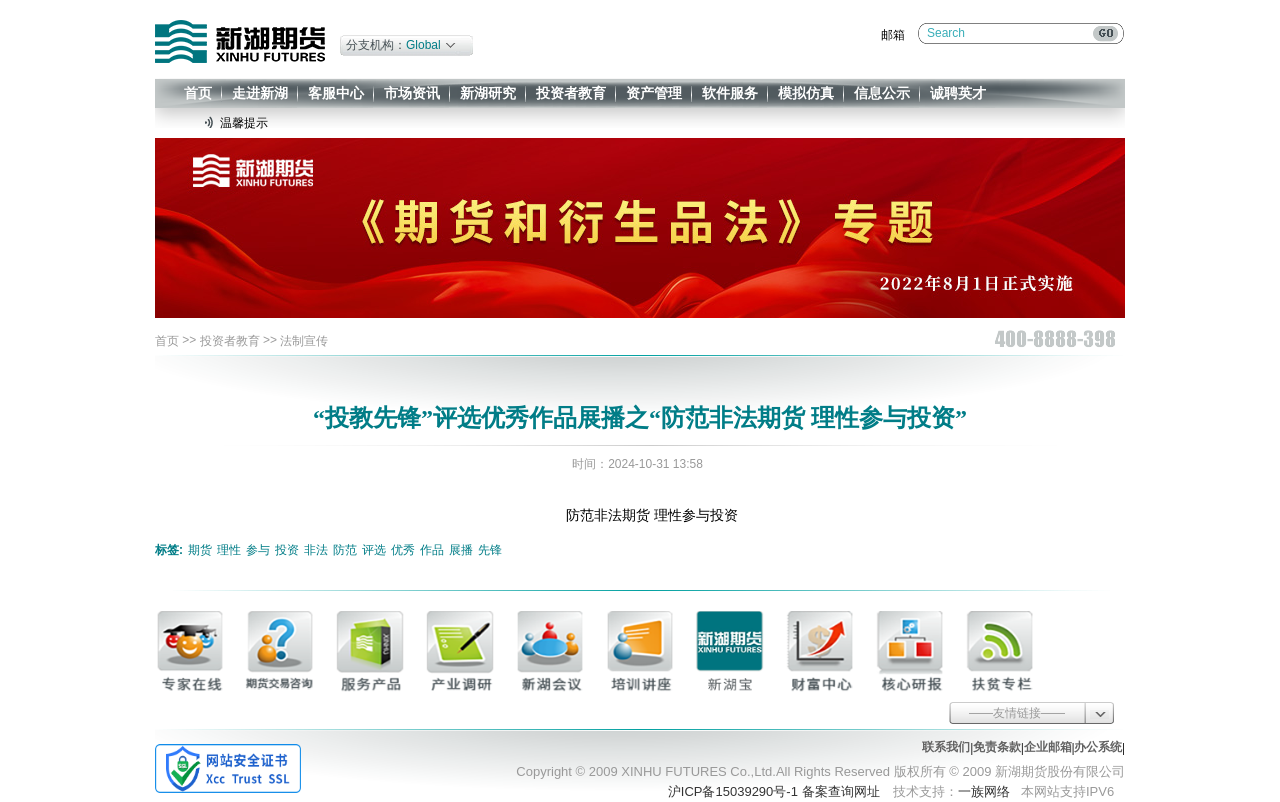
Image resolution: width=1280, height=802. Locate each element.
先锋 (490, 550)
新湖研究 (488, 93)
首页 (198, 93)
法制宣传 (304, 341)
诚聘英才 (958, 93)
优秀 (403, 550)
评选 (374, 550)
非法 (316, 550)
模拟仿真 (806, 93)
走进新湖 (260, 93)
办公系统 (1098, 747)
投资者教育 (571, 93)
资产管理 (654, 93)
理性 (229, 550)
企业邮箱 (1048, 747)
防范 (345, 550)
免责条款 (997, 747)
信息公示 (882, 93)
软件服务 (730, 93)
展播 (461, 550)
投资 (287, 550)
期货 (200, 550)
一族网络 (984, 791)
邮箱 (893, 35)
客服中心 (336, 93)
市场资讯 (412, 93)
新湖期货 (240, 41)
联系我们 (946, 747)
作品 (432, 550)
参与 (258, 550)
